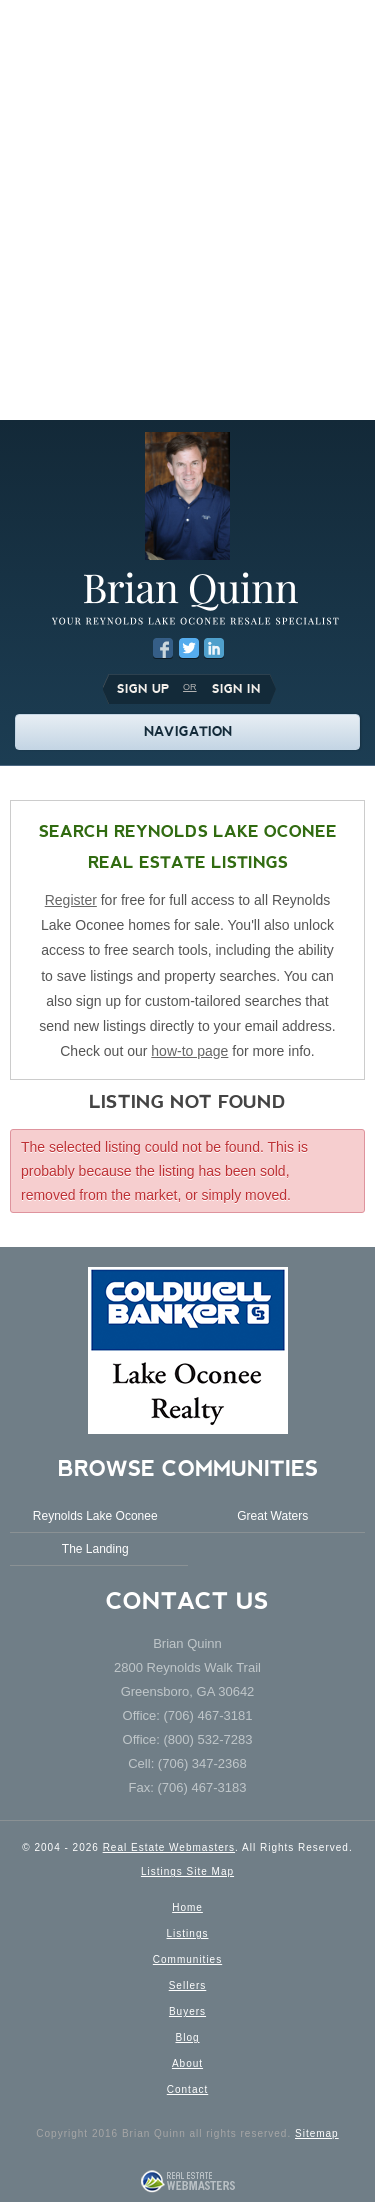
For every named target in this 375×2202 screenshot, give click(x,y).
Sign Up (143, 689)
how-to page (189, 1051)
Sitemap (317, 2133)
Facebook (163, 648)
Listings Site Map (187, 1871)
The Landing (95, 1549)
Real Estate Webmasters (169, 1847)
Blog (187, 2037)
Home (187, 1907)
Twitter (189, 648)
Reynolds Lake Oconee (95, 1516)
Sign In (236, 689)
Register (71, 900)
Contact (187, 2089)
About (187, 2063)
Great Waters (272, 1516)
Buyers (187, 2011)
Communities (187, 1959)
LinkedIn (214, 648)
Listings (188, 1933)
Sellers (188, 1985)
